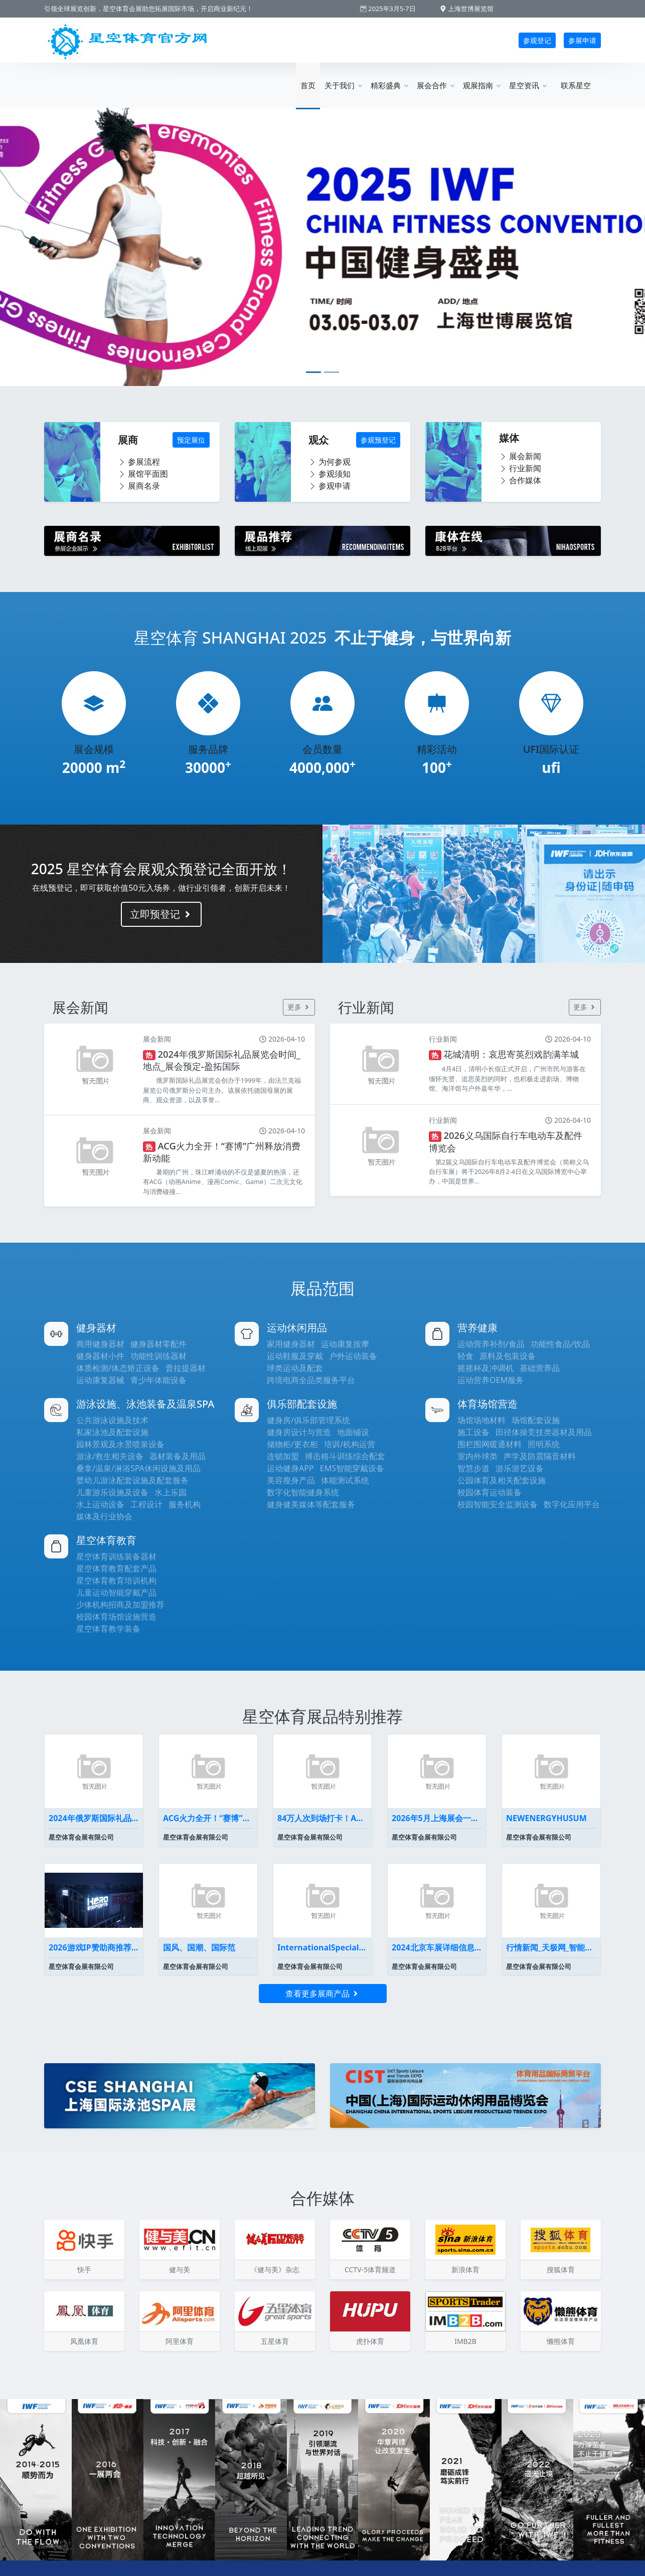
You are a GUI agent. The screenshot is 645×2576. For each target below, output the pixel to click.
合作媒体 (520, 480)
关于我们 (343, 85)
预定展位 (191, 440)
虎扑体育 (370, 2341)
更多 (298, 1007)
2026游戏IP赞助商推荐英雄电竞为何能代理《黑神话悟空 (94, 1947)
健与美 (179, 2269)
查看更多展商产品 (322, 1993)
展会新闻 (520, 456)
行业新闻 (520, 468)
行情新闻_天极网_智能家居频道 (551, 1947)
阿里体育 (180, 2341)
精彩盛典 (389, 85)
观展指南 (481, 85)
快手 (84, 2269)
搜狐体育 (561, 2269)
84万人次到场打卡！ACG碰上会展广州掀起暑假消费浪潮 (322, 1818)
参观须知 (329, 473)
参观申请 (329, 485)
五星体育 (275, 2341)
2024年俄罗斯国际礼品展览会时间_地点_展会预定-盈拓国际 (94, 1818)
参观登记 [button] (537, 40)
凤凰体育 (84, 2341)
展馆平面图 (143, 473)
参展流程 (139, 461)
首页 (307, 85)
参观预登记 (378, 440)
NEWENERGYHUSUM (546, 1818)
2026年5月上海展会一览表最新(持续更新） (437, 1818)
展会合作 (435, 85)
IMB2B (465, 2341)
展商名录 (139, 485)
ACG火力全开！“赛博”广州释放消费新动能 (208, 1818)
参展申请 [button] (582, 40)
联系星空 (576, 85)
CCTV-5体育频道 (370, 2269)
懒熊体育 (561, 2341)
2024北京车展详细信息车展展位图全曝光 (437, 1947)
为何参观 (329, 461)
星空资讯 (527, 85)
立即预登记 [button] (161, 914)
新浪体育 (465, 2269)
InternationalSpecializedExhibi (322, 1947)
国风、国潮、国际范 (199, 1947)
